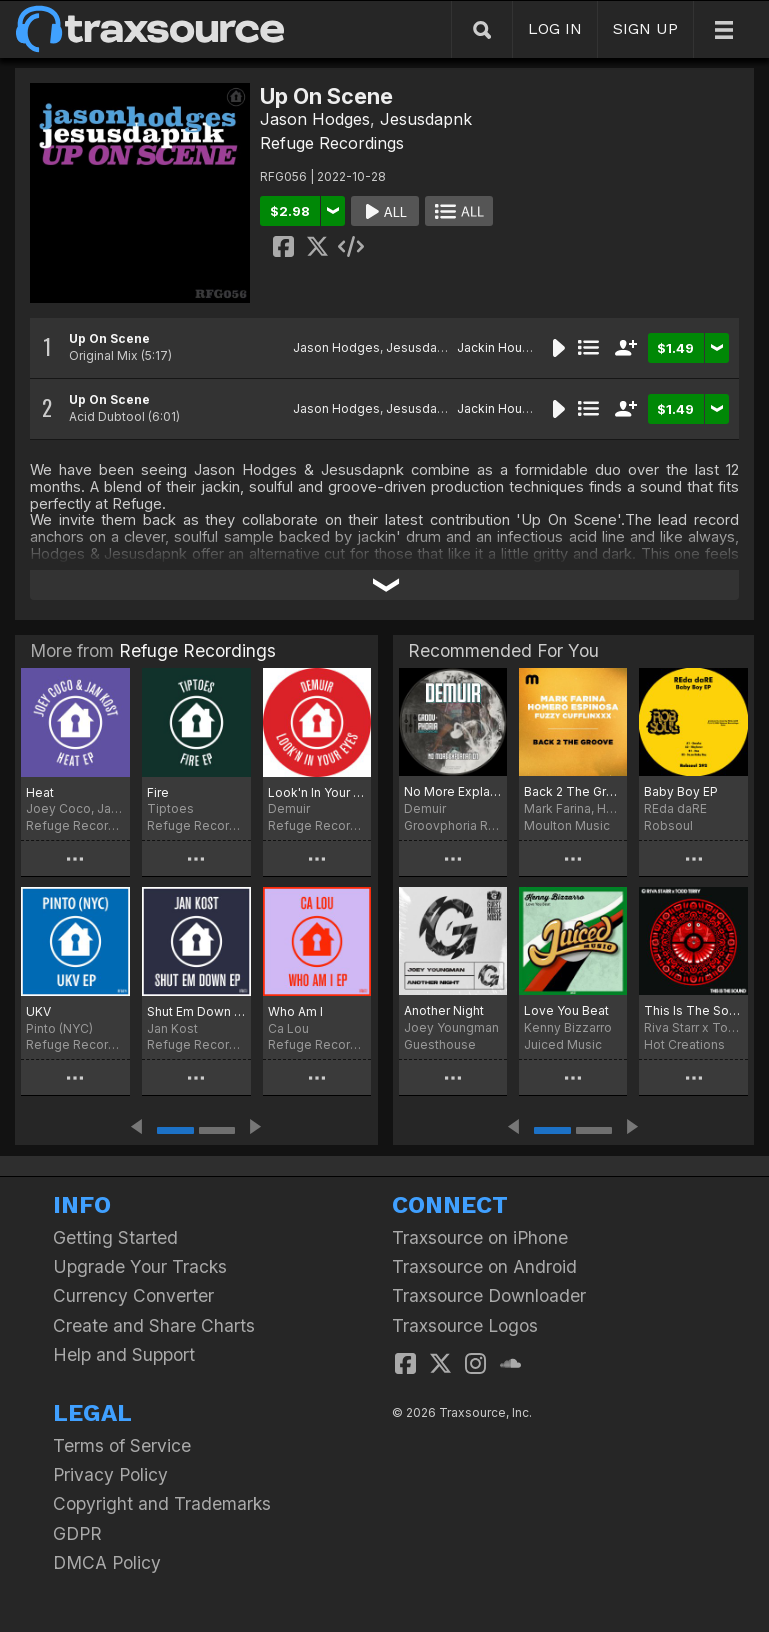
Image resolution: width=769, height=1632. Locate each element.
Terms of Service (122, 1445)
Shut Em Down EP (196, 1011)
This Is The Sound (693, 1010)
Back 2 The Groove (573, 791)
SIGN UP (645, 28)
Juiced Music (563, 1044)
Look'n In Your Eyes (317, 792)
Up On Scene (109, 338)
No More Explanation (453, 791)
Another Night (444, 1010)
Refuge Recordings (332, 143)
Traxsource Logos (465, 1325)
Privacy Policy (110, 1474)
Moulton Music (567, 825)
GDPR (77, 1533)
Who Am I (295, 1011)
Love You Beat (566, 1010)
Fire (158, 792)
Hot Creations (684, 1044)
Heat (40, 792)
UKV (38, 1011)
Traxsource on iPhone (480, 1237)
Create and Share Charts (154, 1325)
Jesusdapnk (426, 119)
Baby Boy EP (681, 791)
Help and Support (124, 1354)
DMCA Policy (107, 1562)
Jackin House (497, 347)
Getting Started (115, 1237)
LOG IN (555, 28)
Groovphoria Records (453, 825)
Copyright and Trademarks (162, 1503)
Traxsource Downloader (489, 1295)
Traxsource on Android (484, 1266)
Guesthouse (440, 1044)
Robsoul (668, 825)
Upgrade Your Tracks (140, 1266)
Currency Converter (133, 1295)
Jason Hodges (315, 119)
